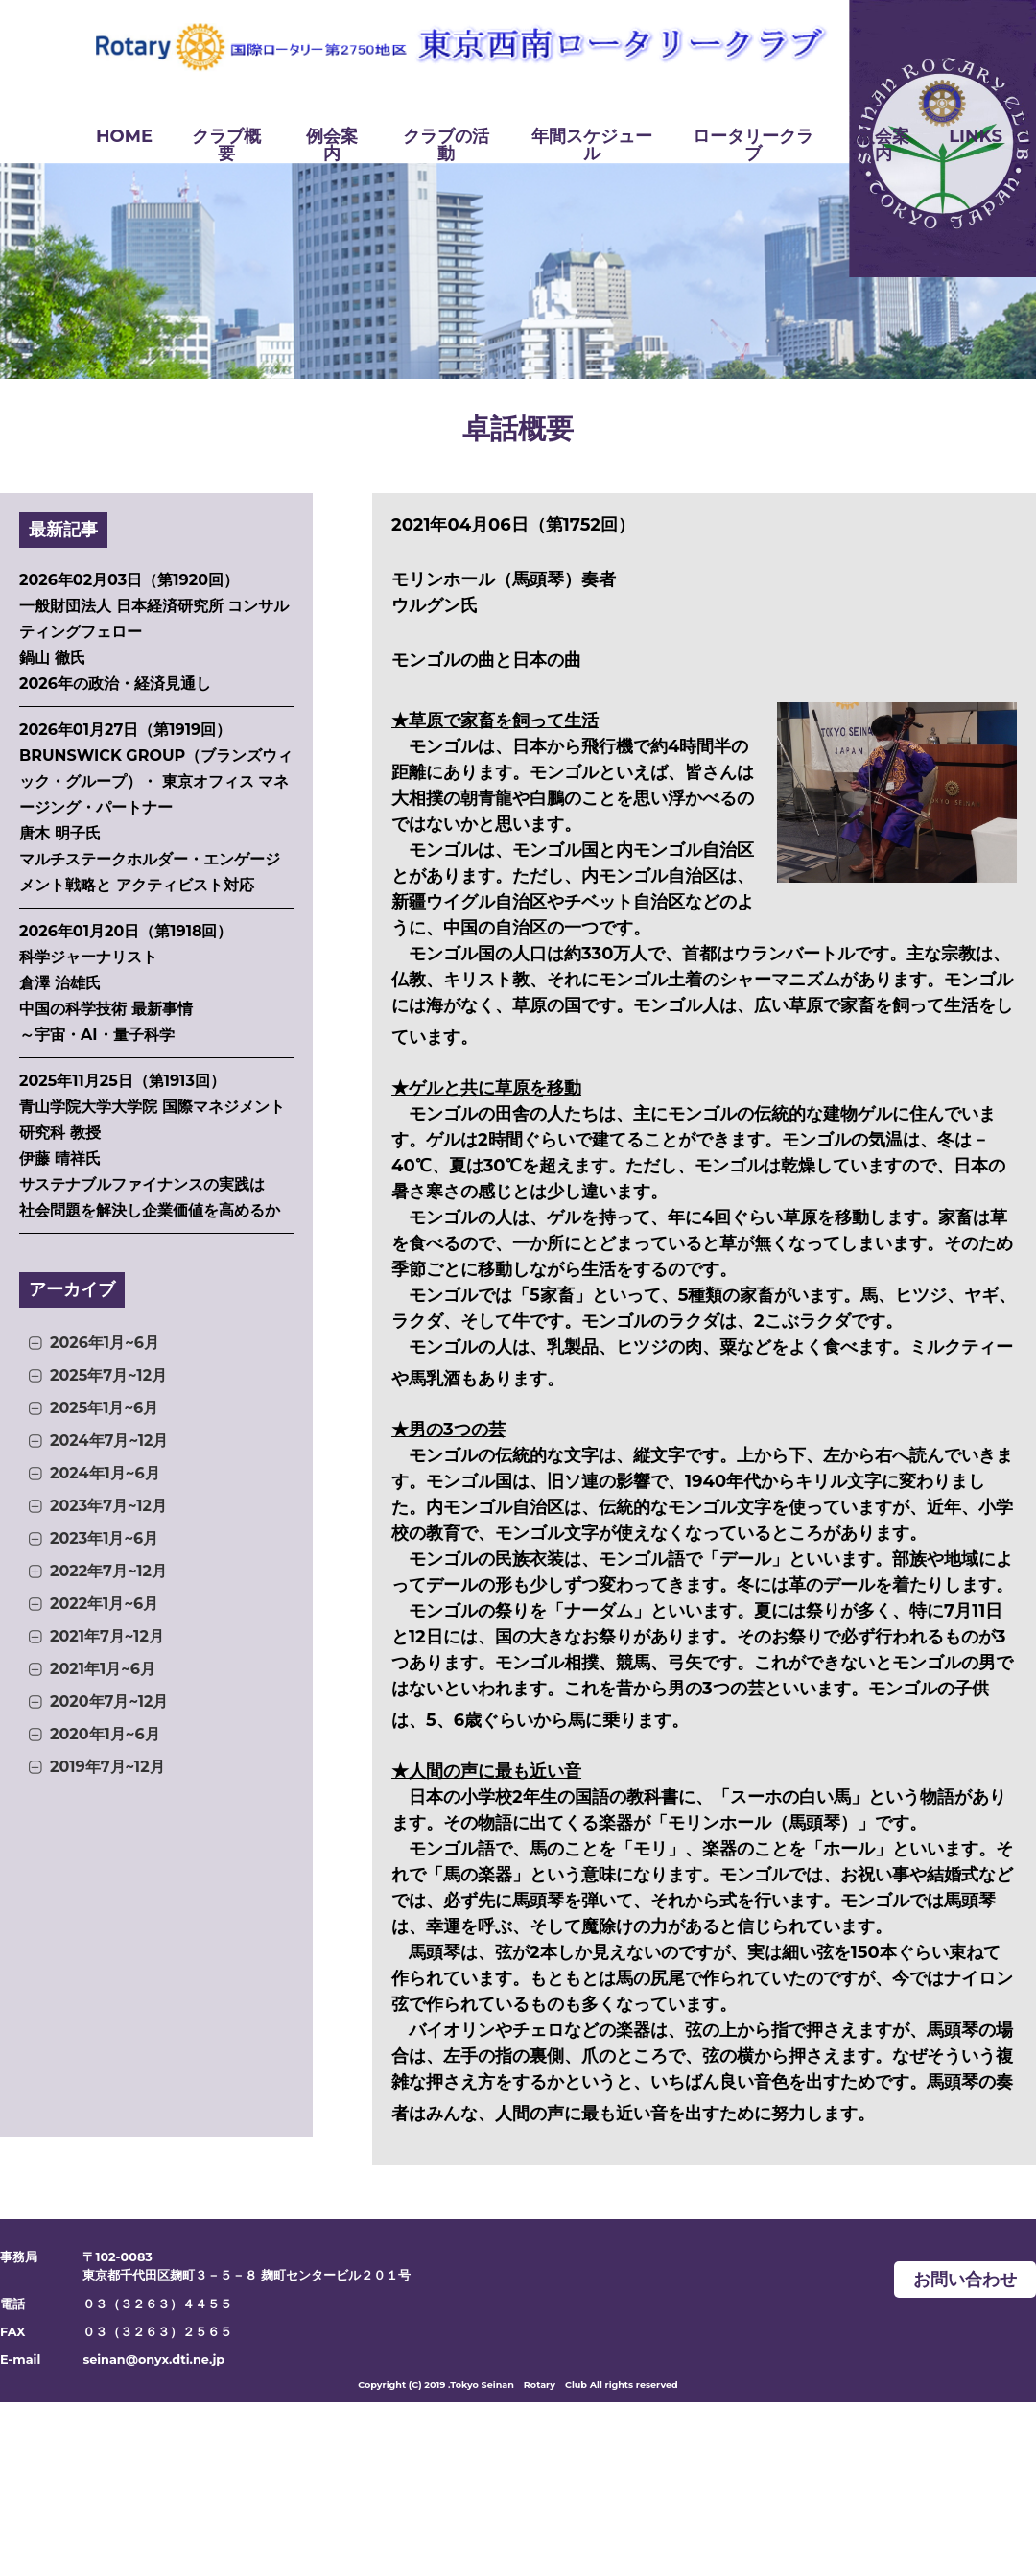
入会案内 (883, 145)
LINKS (975, 136)
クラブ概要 (226, 145)
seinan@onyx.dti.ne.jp (153, 2359)
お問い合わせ (965, 2279)
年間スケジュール (591, 145)
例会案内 (332, 145)
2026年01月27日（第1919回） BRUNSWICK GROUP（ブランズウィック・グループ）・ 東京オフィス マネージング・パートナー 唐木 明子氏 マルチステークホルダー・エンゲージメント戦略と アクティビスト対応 (156, 807)
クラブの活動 (446, 145)
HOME (124, 136)
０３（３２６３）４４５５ (157, 2304)
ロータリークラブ (753, 145)
